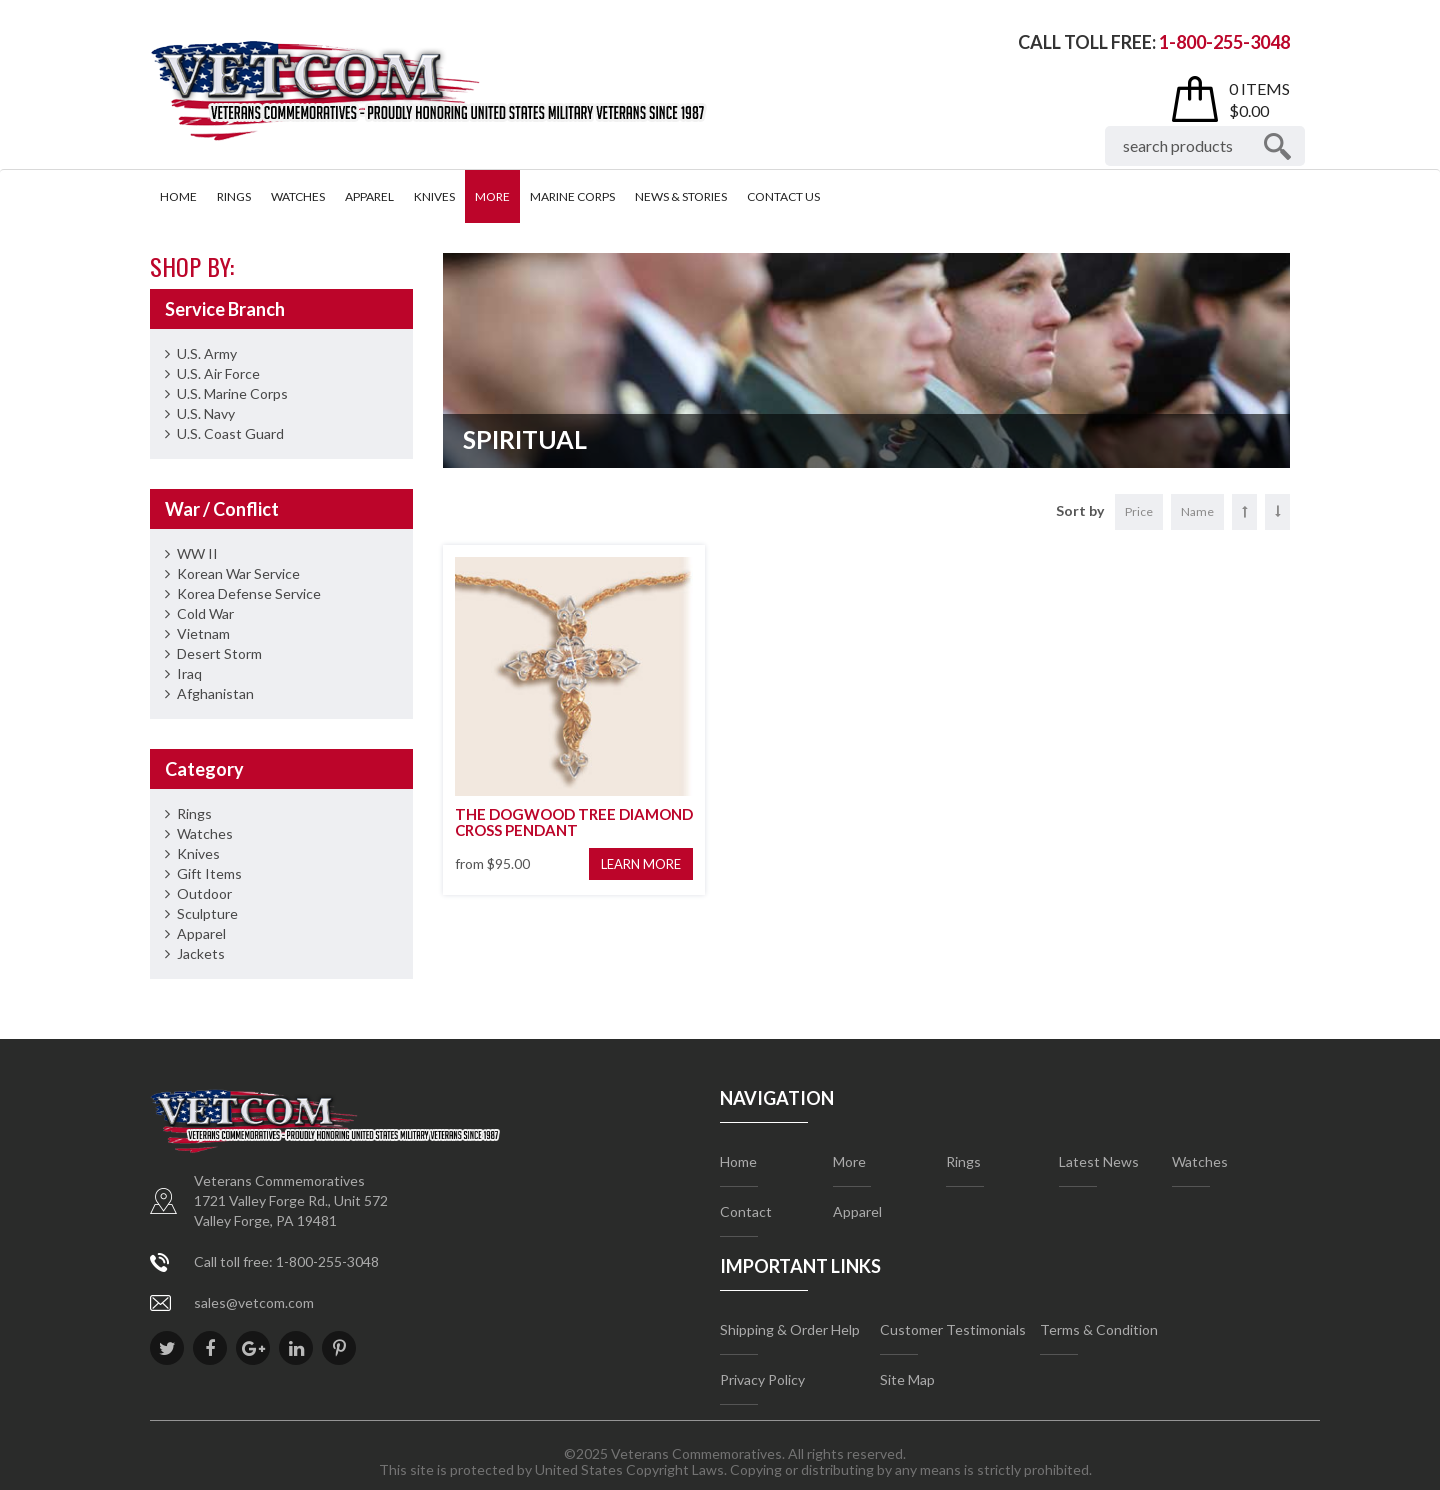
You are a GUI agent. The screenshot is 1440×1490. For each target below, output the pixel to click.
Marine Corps (572, 196)
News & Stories (681, 196)
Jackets (201, 953)
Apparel (369, 196)
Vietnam (203, 633)
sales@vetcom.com (254, 1302)
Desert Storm (219, 653)
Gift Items (209, 873)
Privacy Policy (762, 1379)
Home (178, 196)
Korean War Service (238, 573)
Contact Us (783, 196)
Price (1139, 511)
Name (1197, 511)
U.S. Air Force (218, 373)
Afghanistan (215, 693)
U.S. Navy (206, 413)
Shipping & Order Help (790, 1329)
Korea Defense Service (249, 593)
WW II (197, 553)
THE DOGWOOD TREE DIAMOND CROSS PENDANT (574, 822)
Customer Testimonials (953, 1329)
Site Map (907, 1379)
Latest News (1099, 1161)
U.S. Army (207, 353)
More (492, 196)
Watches (298, 196)
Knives (434, 196)
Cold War (205, 613)
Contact (746, 1211)
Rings (234, 196)
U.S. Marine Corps (232, 393)
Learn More (641, 864)
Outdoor (204, 893)
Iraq (189, 673)
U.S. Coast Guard (230, 433)
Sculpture (207, 913)
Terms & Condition (1099, 1329)
